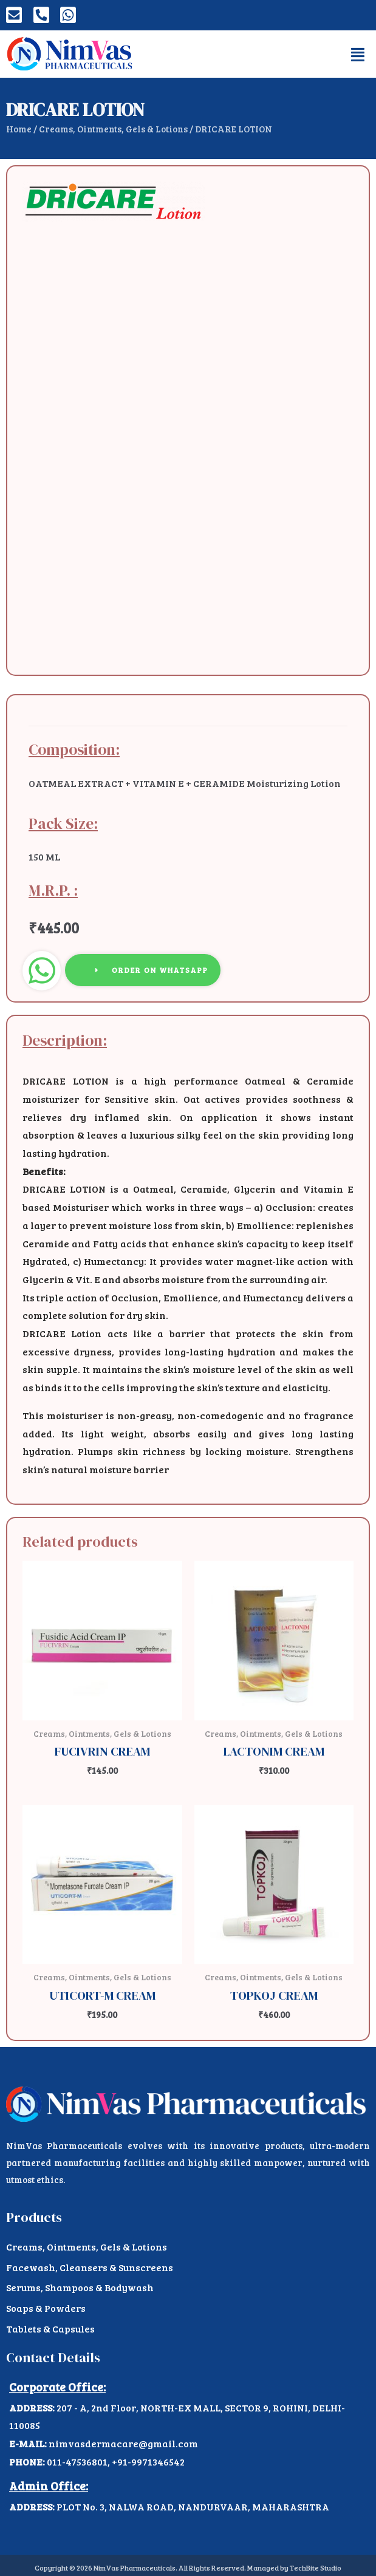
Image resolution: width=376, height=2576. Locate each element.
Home (19, 129)
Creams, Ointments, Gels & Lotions (113, 129)
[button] (358, 54)
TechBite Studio (315, 2567)
